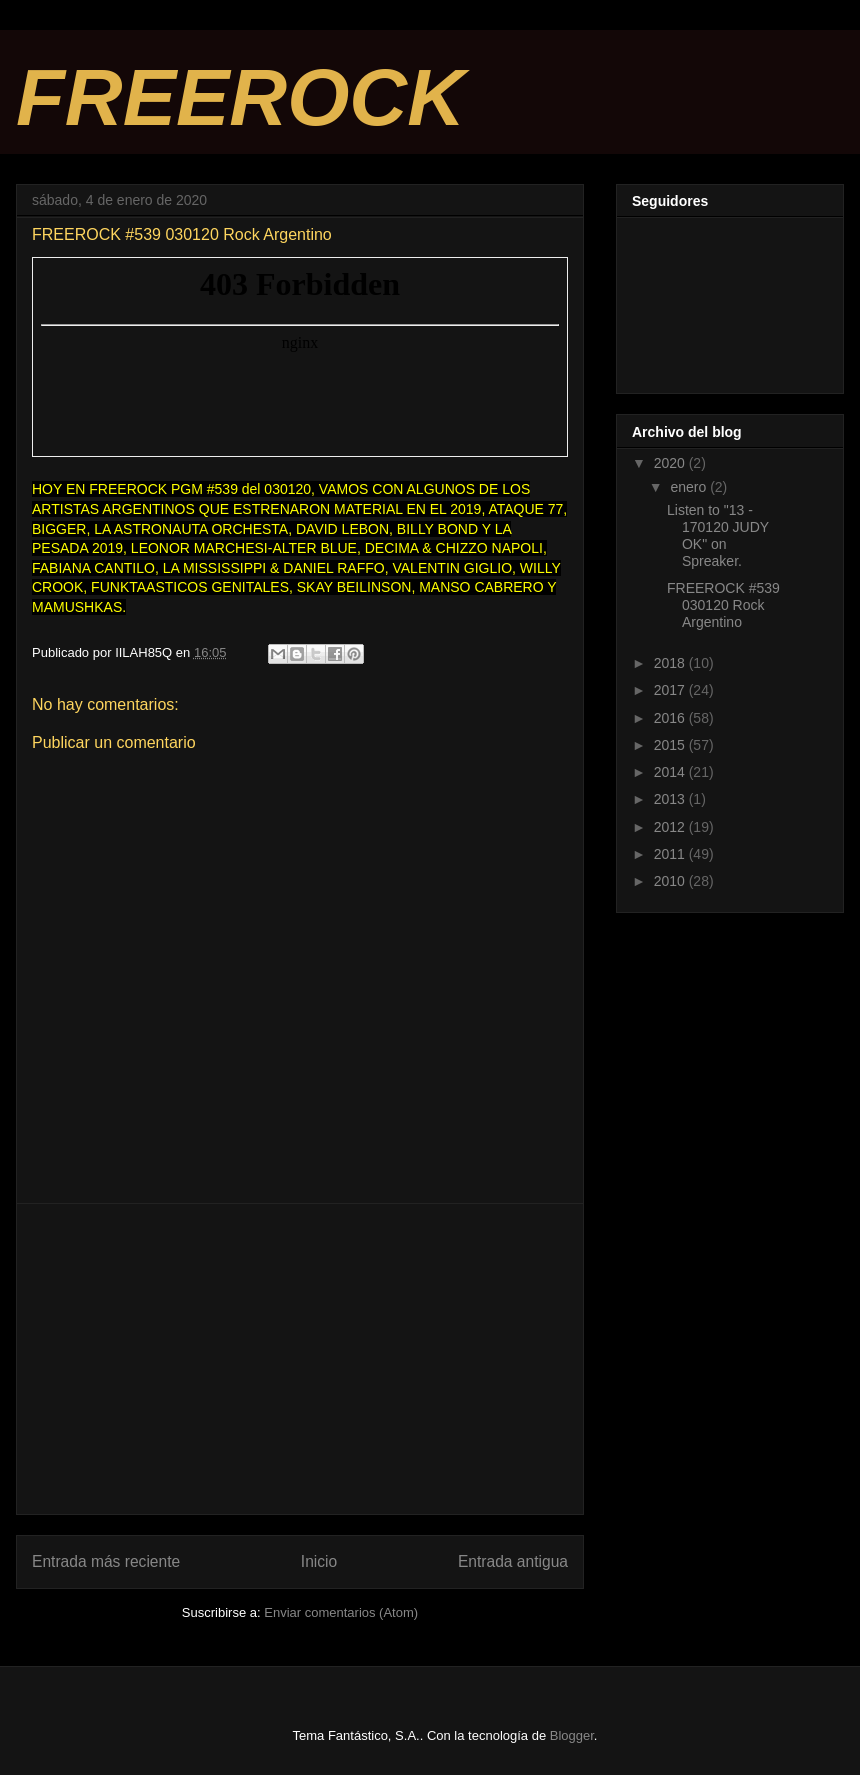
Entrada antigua (513, 1561)
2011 (671, 854)
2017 (671, 690)
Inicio (319, 1561)
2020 (671, 463)
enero (690, 487)
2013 (671, 799)
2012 (671, 827)
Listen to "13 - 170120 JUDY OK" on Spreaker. (718, 535)
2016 (671, 718)
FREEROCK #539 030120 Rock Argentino (723, 605)
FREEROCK (240, 97)
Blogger (572, 1735)
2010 (671, 881)
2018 (671, 663)
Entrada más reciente (106, 1561)
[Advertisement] (300, 1359)
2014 (671, 772)
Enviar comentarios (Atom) (341, 1612)
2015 (671, 745)
